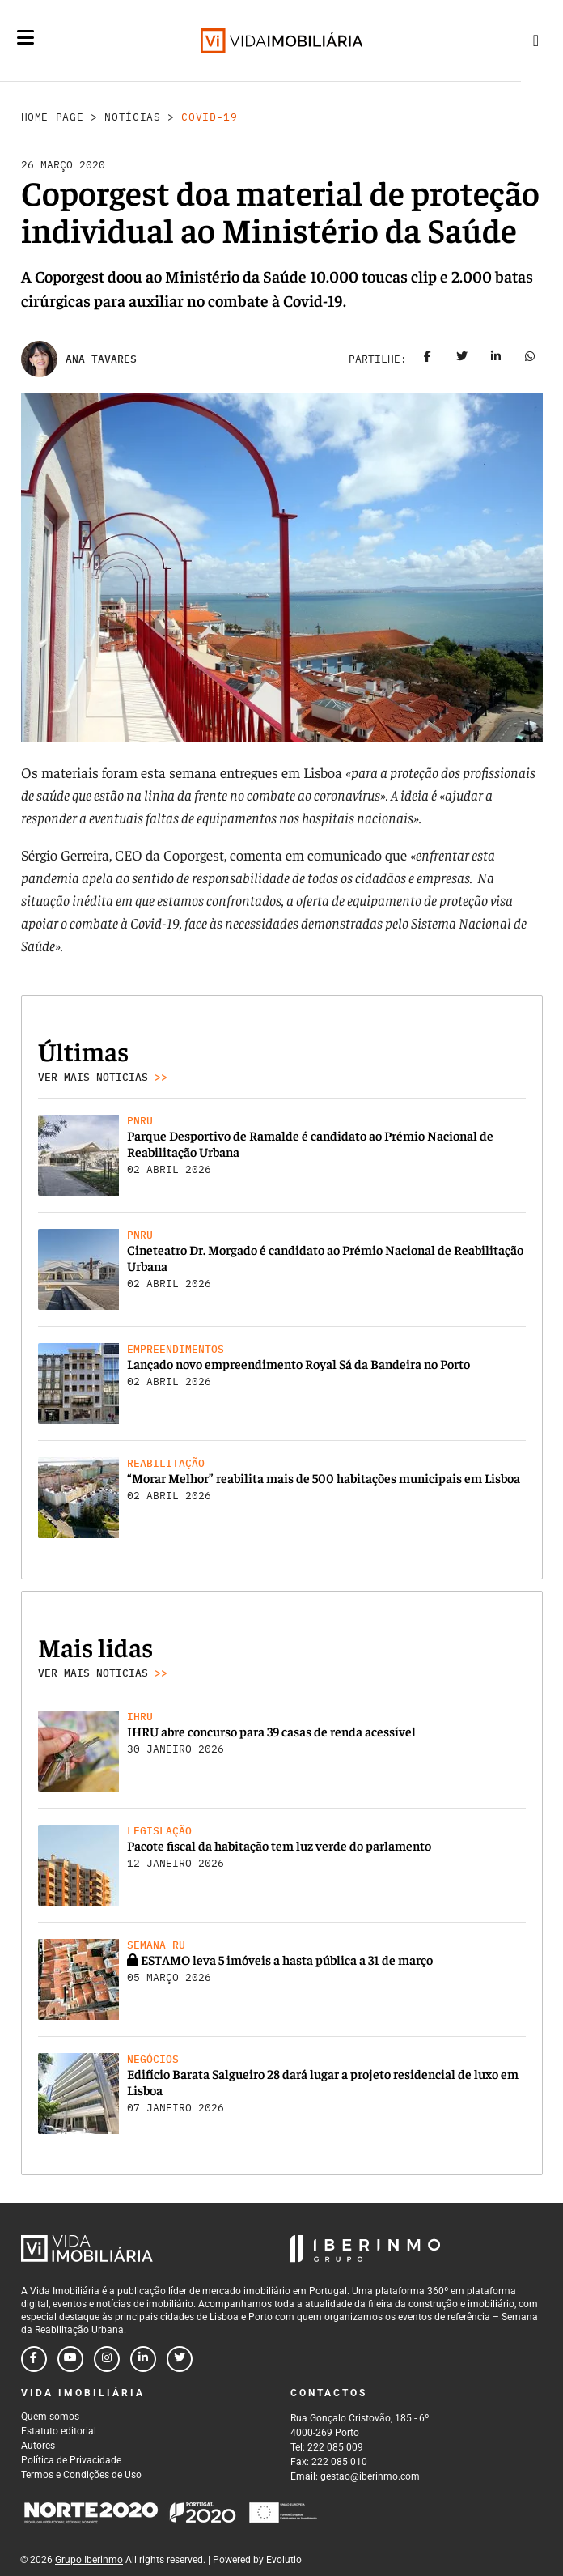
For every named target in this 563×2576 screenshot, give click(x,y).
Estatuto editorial (58, 2431)
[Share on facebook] (428, 359)
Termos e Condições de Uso (81, 2474)
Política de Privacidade (71, 2460)
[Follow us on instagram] (107, 2359)
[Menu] (25, 37)
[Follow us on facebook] (34, 2359)
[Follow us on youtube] (70, 2359)
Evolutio (284, 2559)
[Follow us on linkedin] (143, 2359)
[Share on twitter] (462, 359)
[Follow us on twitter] (180, 2359)
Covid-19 (209, 117)
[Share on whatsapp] (530, 359)
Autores (38, 2445)
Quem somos (50, 2416)
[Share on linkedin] (496, 359)
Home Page (52, 117)
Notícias (132, 117)
